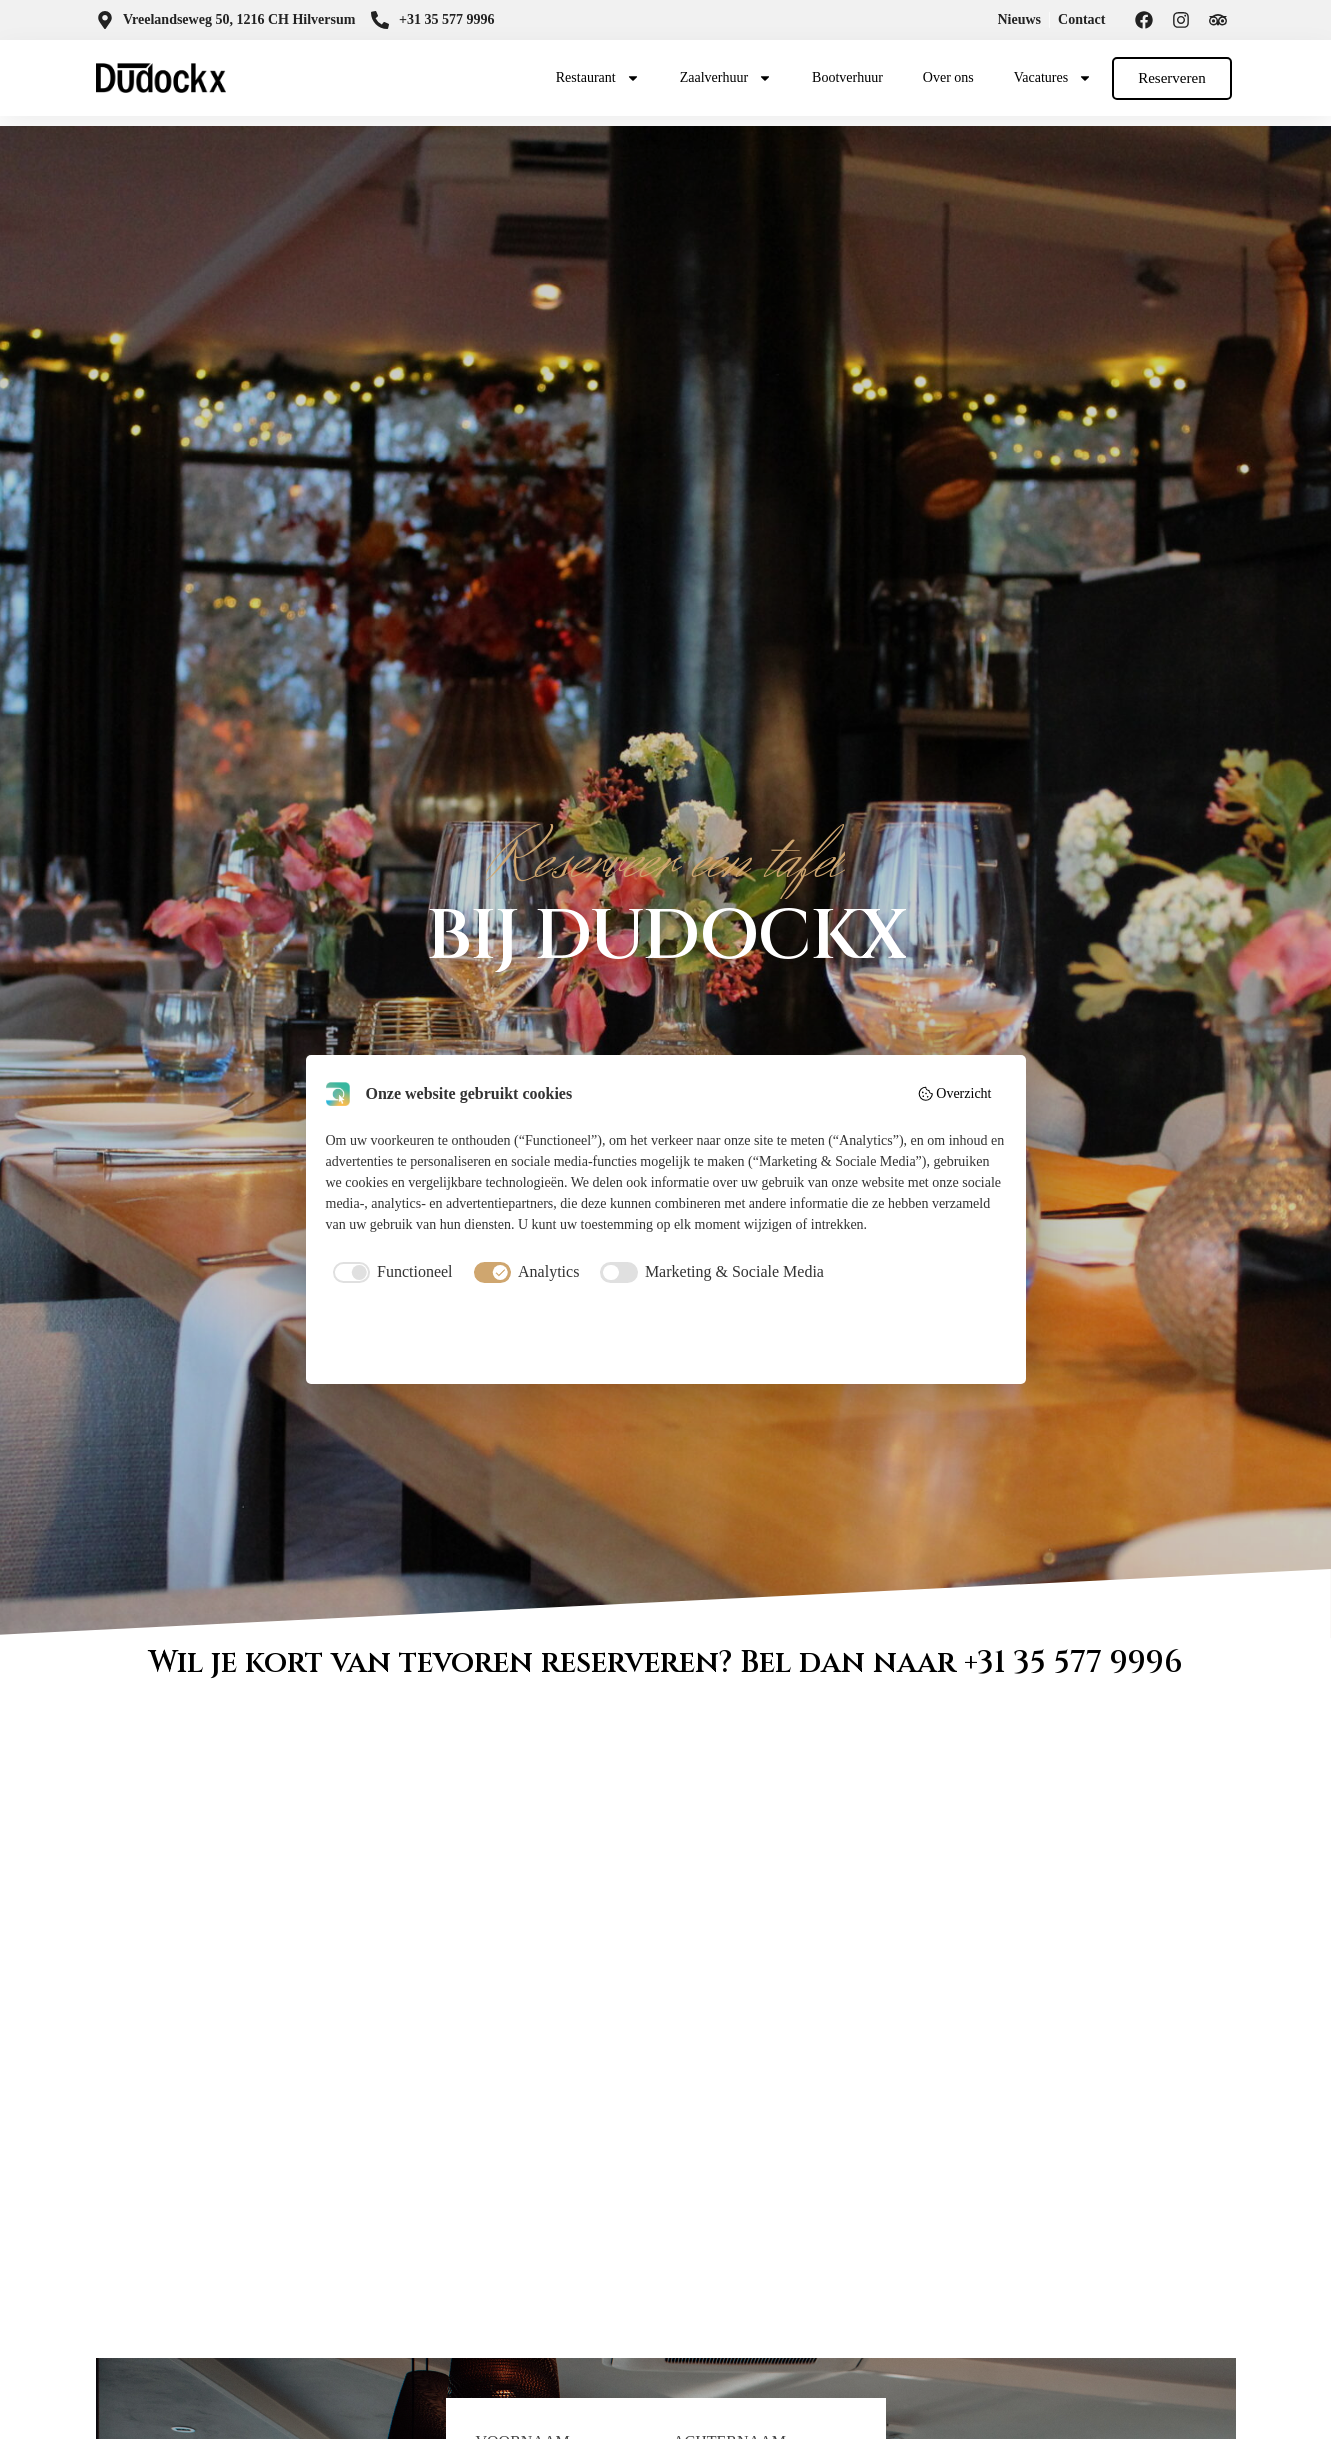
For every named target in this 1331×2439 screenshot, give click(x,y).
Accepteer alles (895, 1335)
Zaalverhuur (726, 78)
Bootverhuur (847, 77)
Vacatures (1053, 78)
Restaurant (598, 78)
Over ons (948, 77)
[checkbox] (389, 1272)
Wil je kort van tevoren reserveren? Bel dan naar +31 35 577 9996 (666, 1663)
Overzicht (954, 1094)
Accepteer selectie (665, 1335)
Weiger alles (436, 1335)
